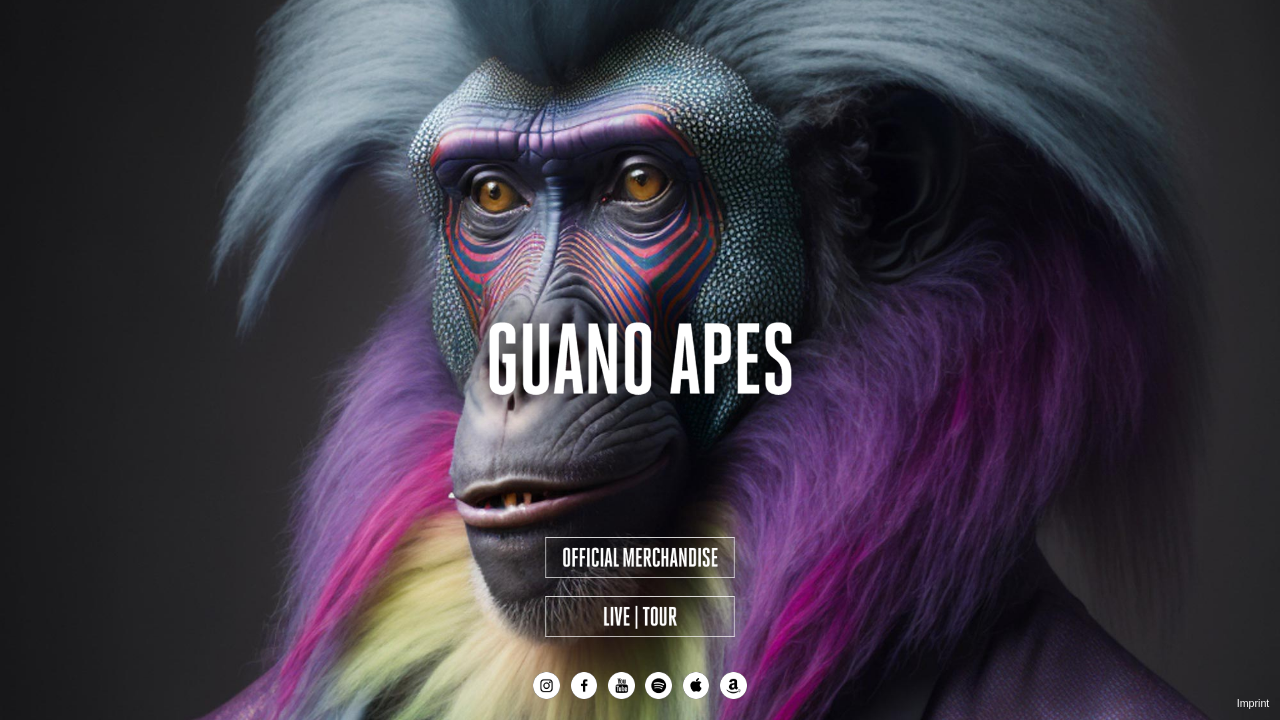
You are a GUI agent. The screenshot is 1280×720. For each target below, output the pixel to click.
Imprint (1253, 703)
